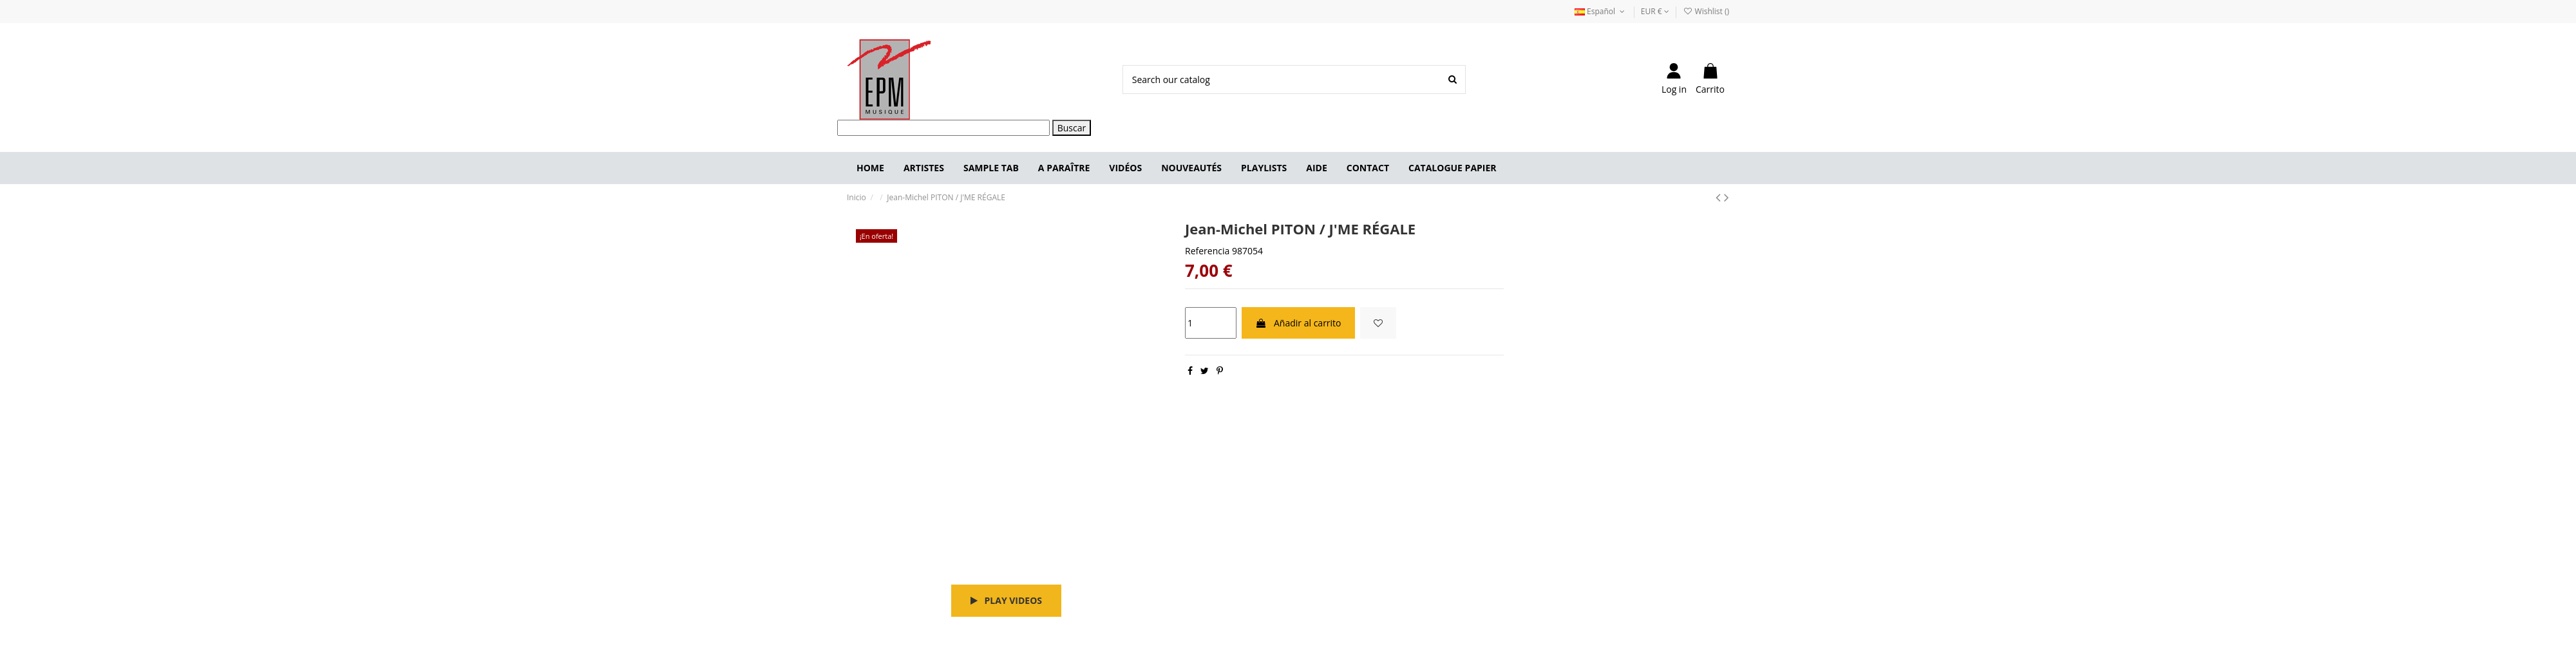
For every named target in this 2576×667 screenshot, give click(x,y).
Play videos (1006, 600)
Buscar (1071, 128)
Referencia (1207, 251)
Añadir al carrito (1298, 323)
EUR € (1655, 11)
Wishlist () (1706, 11)
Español (1601, 11)
